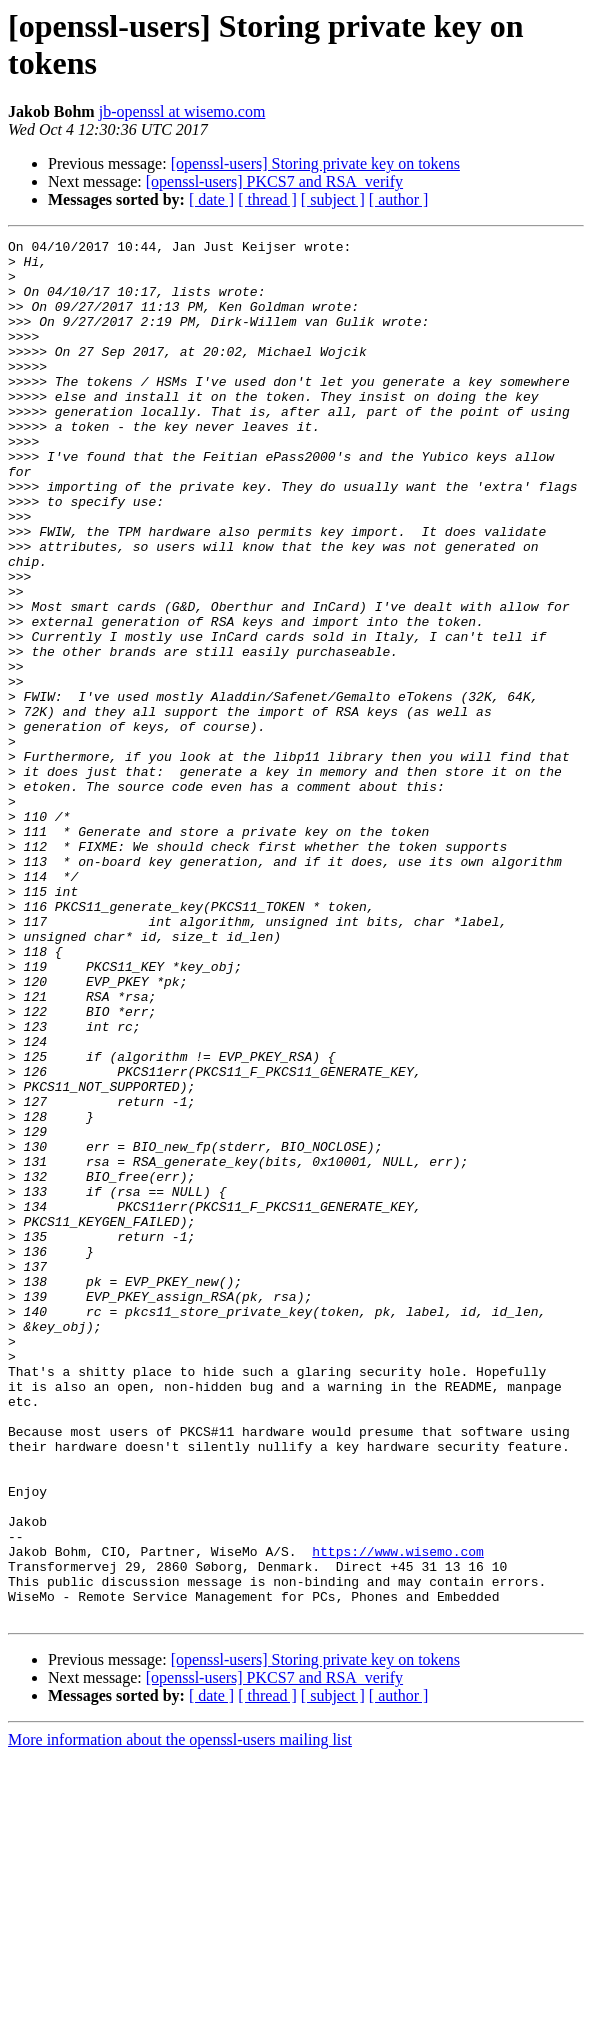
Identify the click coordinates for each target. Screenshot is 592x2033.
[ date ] (211, 199)
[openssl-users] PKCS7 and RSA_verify (274, 181)
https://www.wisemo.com (398, 1815)
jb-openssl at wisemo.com (182, 111)
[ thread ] (267, 199)
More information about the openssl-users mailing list (180, 2015)
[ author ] (399, 199)
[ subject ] (333, 199)
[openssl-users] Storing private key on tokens (315, 163)
